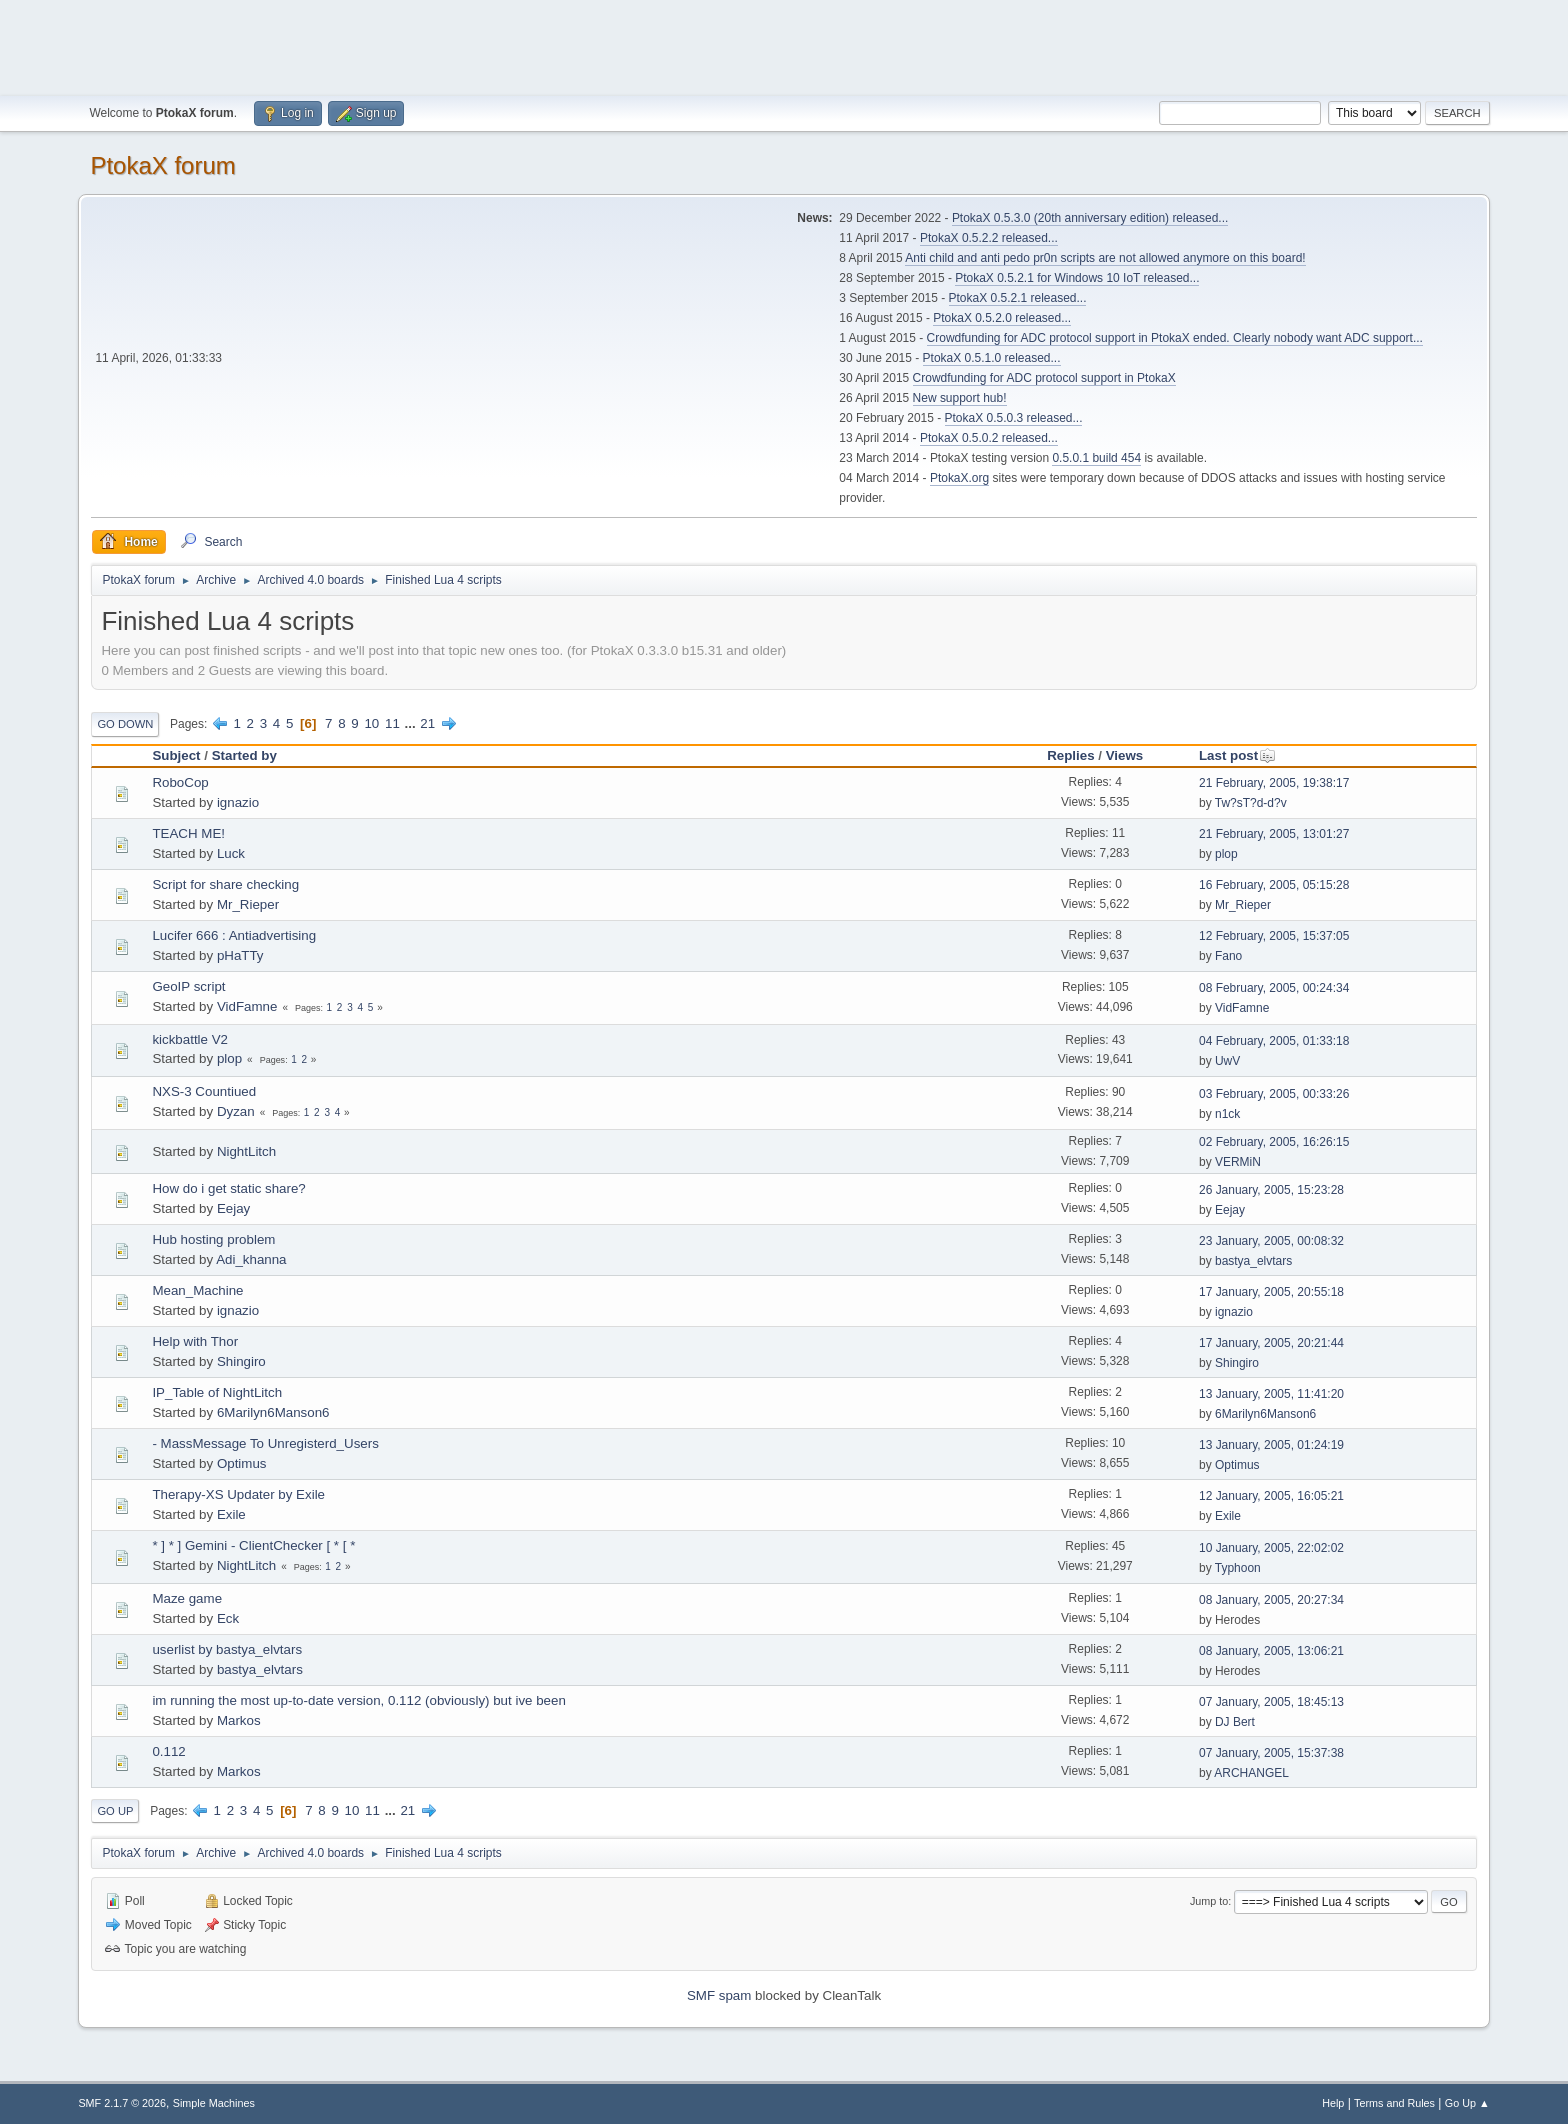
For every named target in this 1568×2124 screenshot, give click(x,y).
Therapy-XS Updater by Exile (238, 1494)
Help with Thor (195, 1341)
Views (1125, 755)
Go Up (115, 1811)
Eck (228, 1618)
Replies (1070, 755)
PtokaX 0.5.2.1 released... (1018, 298)
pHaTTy (240, 955)
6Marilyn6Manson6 (273, 1412)
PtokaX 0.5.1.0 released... (992, 358)
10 (371, 723)
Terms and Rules (1394, 2103)
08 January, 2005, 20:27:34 (1271, 1600)
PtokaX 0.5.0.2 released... (989, 438)
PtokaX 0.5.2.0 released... (1002, 318)
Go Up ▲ (1467, 2103)
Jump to (1209, 1901)
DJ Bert (1235, 1722)
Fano (1228, 956)
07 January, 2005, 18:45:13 (1271, 1702)
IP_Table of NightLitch (217, 1392)
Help (1333, 2103)
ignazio (238, 802)
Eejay (233, 1208)
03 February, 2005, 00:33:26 (1274, 1094)
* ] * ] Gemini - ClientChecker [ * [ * (253, 1545)
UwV (1227, 1061)
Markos (239, 1720)
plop (1226, 854)
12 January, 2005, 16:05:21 (1271, 1496)
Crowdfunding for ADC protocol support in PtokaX (1044, 378)
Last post (1237, 755)
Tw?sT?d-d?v (1251, 803)
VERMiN (1238, 1162)
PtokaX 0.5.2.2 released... (989, 238)
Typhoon (1238, 1568)
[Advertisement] (784, 45)
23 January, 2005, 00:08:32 (1271, 1241)
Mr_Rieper (248, 904)
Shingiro (241, 1361)
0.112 (168, 1751)
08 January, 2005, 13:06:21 (1271, 1651)
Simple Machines (214, 2103)
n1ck (1227, 1114)
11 (392, 723)
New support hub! (960, 398)
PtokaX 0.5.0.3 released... (1014, 418)
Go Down (125, 724)
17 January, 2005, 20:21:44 (1271, 1343)
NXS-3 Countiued (204, 1091)
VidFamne (247, 1006)
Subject (176, 755)
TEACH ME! (188, 833)
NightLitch (246, 1151)
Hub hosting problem (213, 1239)
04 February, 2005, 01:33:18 (1274, 1041)
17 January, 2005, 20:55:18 (1271, 1292)
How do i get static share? (228, 1188)
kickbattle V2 (190, 1039)
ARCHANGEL (1251, 1773)
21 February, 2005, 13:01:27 (1274, 834)
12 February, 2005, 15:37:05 (1274, 936)
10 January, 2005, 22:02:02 (1271, 1548)
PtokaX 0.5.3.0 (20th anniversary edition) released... (1090, 218)
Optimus (242, 1463)
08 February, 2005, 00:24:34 (1274, 988)
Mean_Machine (197, 1290)
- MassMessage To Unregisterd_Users (265, 1443)
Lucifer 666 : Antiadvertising (234, 935)
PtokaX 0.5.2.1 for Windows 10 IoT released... (1077, 278)
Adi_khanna (251, 1259)
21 (427, 723)
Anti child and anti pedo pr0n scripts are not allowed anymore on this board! (1105, 258)
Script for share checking (225, 884)
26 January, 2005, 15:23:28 (1271, 1190)
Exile (231, 1514)
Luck (231, 853)
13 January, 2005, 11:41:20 (1271, 1394)
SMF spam (719, 1995)
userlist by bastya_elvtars (227, 1649)
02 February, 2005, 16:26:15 (1274, 1142)
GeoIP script (188, 986)
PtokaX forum (162, 165)
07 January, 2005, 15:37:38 (1271, 1753)
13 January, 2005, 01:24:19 (1271, 1445)
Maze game (187, 1598)
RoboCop (180, 782)
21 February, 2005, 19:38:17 (1274, 783)
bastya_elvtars (1253, 1261)
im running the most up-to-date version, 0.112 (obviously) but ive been (358, 1700)
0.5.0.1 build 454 (1096, 458)
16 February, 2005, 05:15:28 (1274, 885)
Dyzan (236, 1111)
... (412, 723)
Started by (244, 755)
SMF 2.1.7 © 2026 (122, 2103)
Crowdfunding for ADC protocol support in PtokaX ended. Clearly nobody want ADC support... (1175, 338)
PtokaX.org (959, 478)
